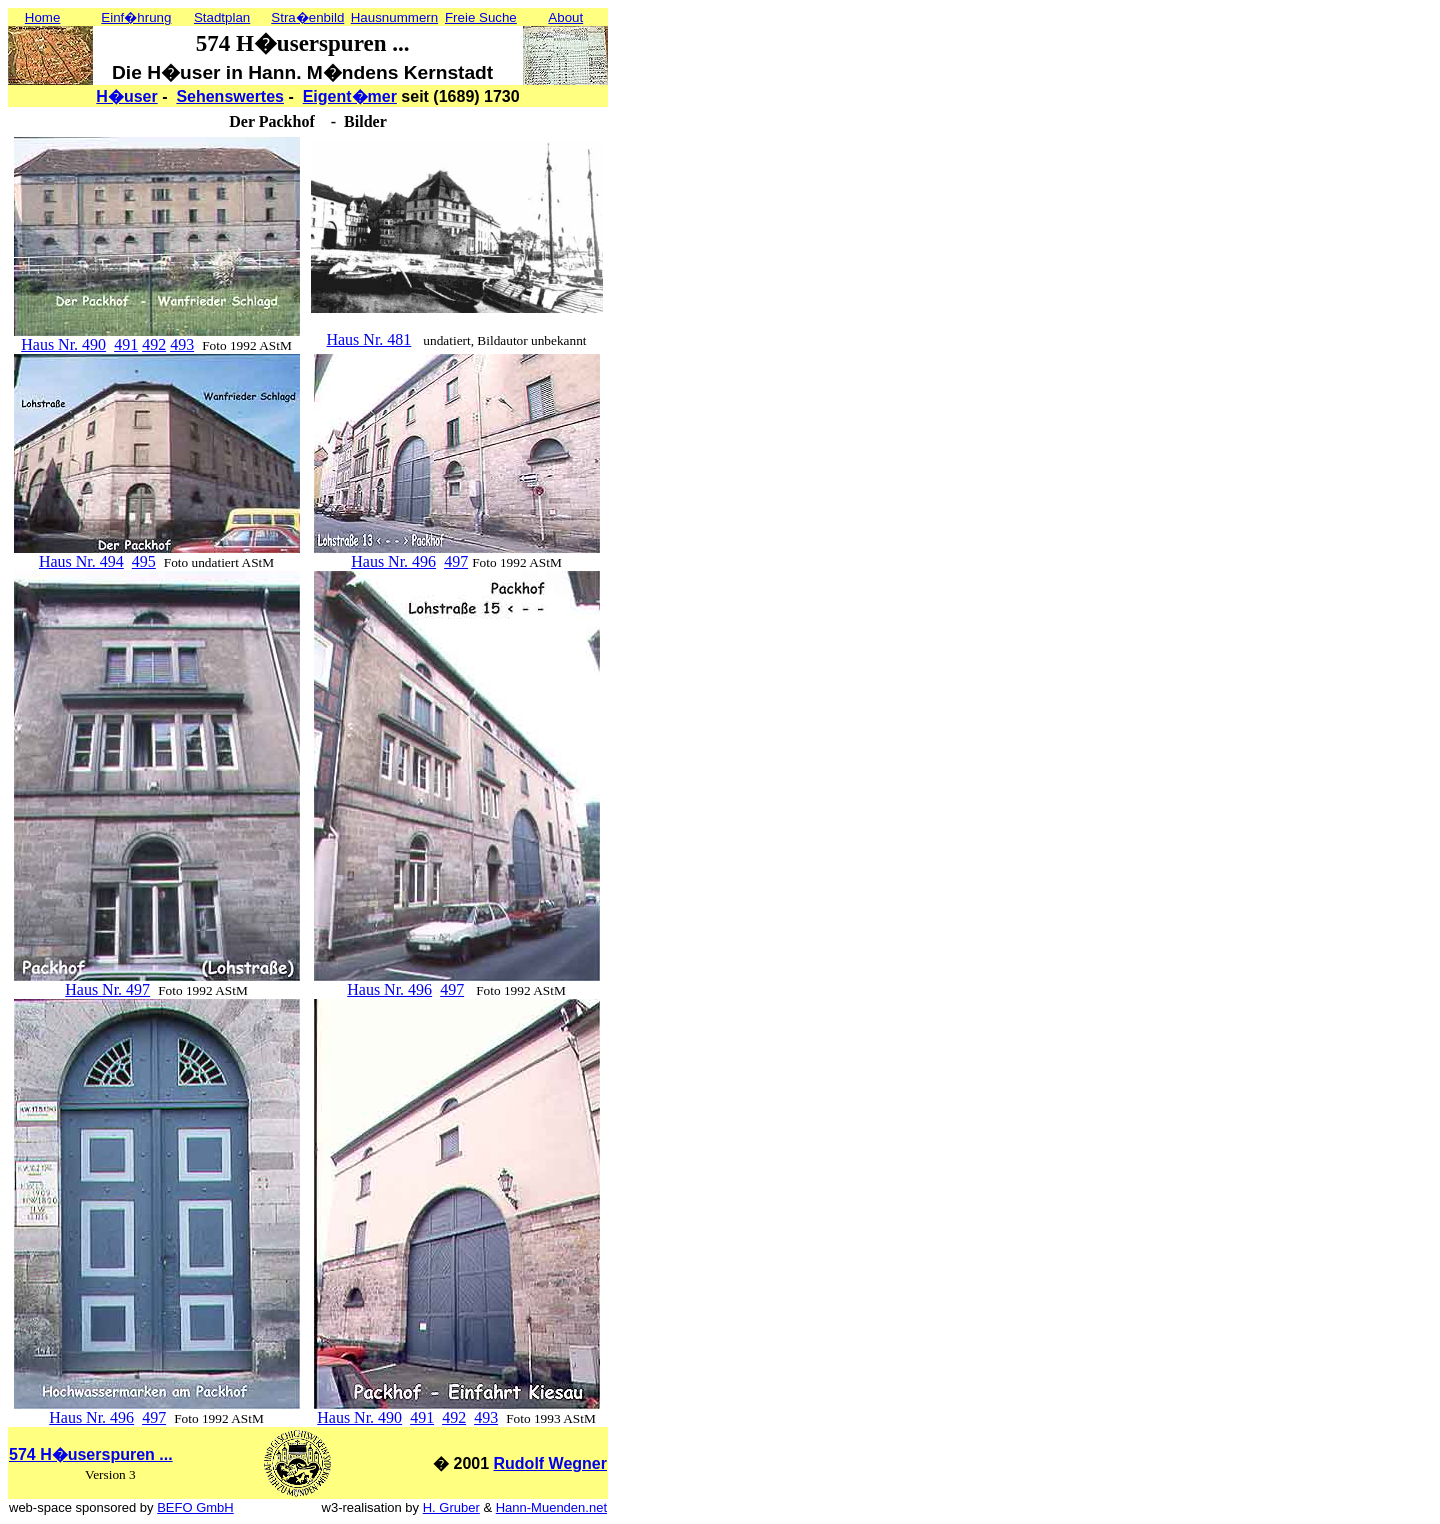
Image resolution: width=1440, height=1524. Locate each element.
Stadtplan (222, 17)
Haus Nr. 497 (107, 989)
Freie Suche (481, 17)
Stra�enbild (307, 17)
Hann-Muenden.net (551, 1507)
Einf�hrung (136, 17)
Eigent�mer (350, 96)
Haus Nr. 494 (81, 561)
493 (182, 344)
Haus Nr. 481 (368, 339)
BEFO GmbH (195, 1507)
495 (144, 561)
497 (456, 561)
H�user (126, 96)
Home (43, 17)
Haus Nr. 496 (393, 561)
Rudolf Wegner (550, 1463)
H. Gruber (451, 1507)
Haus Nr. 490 (63, 344)
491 (126, 344)
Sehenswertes (230, 96)
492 (154, 344)
